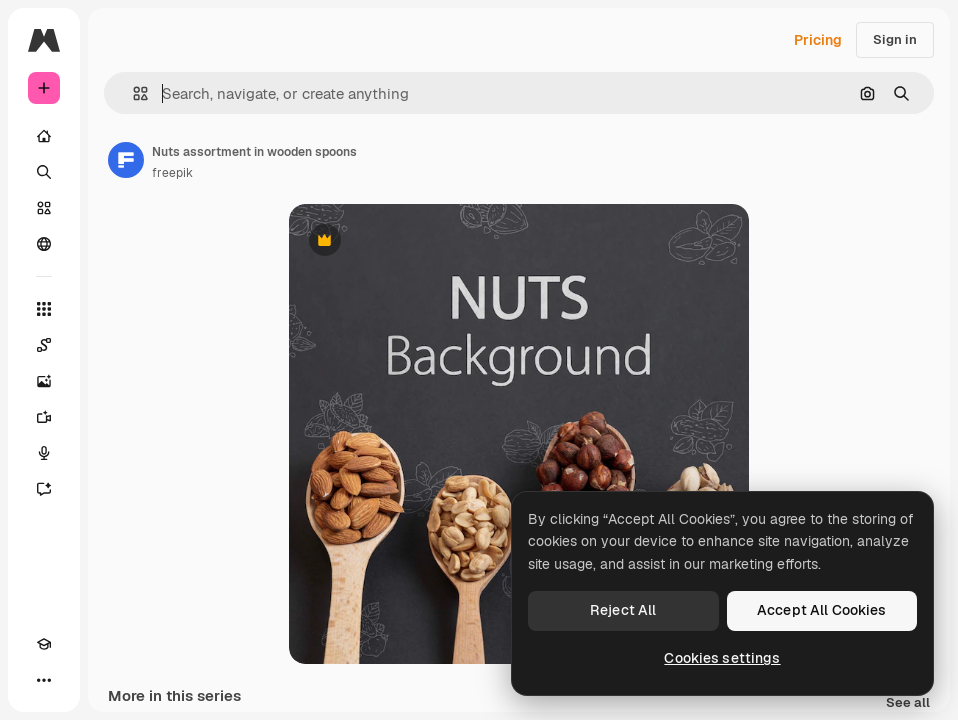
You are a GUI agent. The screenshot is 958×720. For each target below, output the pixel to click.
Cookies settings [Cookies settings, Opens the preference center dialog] (722, 658)
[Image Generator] (44, 381)
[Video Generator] (44, 417)
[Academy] (44, 644)
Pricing (818, 40)
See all (908, 703)
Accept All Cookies (822, 610)
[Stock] (44, 208)
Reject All (623, 610)
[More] (44, 680)
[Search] (44, 172)
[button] (132, 93)
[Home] (44, 136)
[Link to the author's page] (126, 160)
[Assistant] (44, 489)
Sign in (895, 39)
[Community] (44, 244)
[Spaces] (44, 345)
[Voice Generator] (44, 453)
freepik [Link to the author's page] (172, 173)
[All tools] (44, 309)
